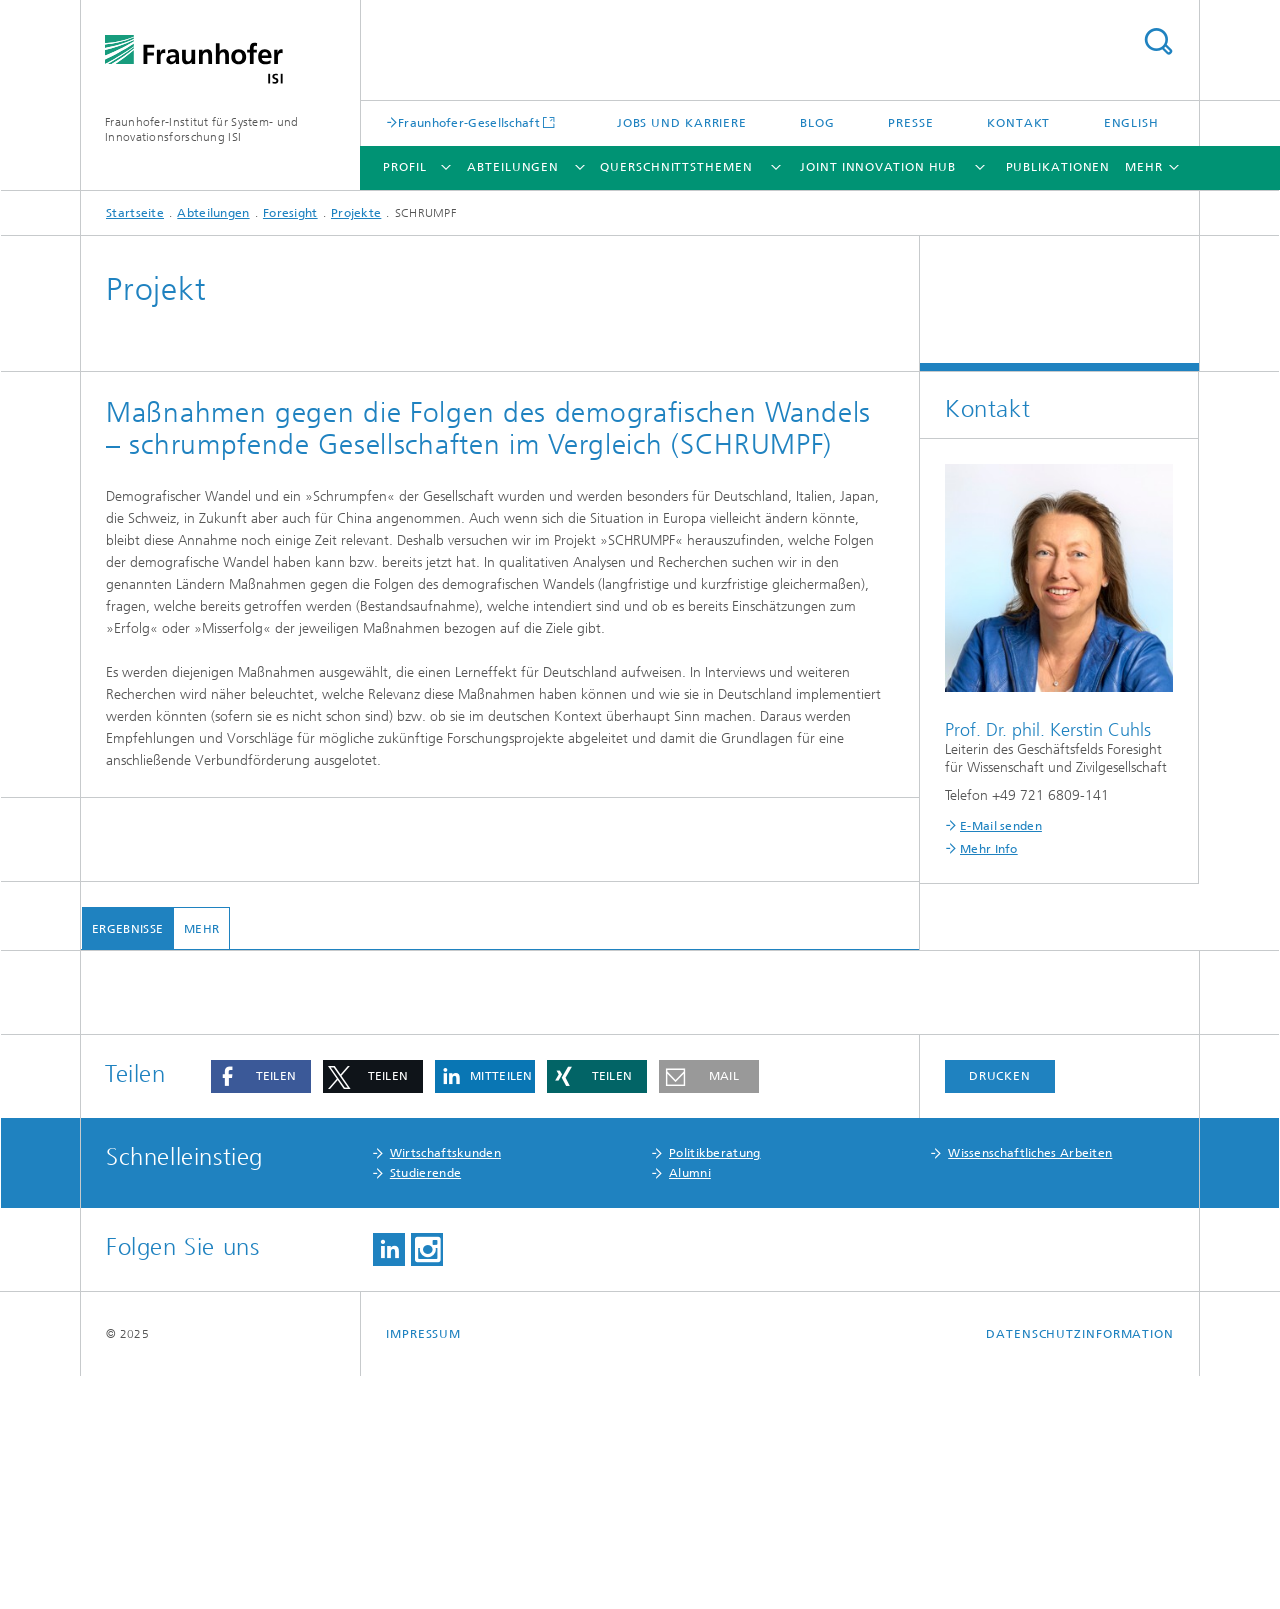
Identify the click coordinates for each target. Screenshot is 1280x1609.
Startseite (135, 213)
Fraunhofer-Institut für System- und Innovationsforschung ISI (202, 129)
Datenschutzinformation (1080, 1567)
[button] (261, 1309)
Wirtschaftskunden (445, 1386)
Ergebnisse (126, 929)
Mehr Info (989, 849)
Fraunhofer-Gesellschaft (469, 122)
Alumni (690, 1406)
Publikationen (1058, 167)
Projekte (356, 213)
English (1131, 123)
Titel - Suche (1158, 41)
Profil (404, 167)
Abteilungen (513, 167)
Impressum (423, 1567)
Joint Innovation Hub (878, 167)
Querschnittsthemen (676, 167)
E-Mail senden (1001, 826)
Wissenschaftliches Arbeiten (1030, 1386)
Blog (817, 123)
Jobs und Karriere (682, 123)
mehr (200, 929)
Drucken (1000, 1309)
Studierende (425, 1406)
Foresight (290, 213)
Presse (910, 123)
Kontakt (1018, 123)
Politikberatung (715, 1386)
